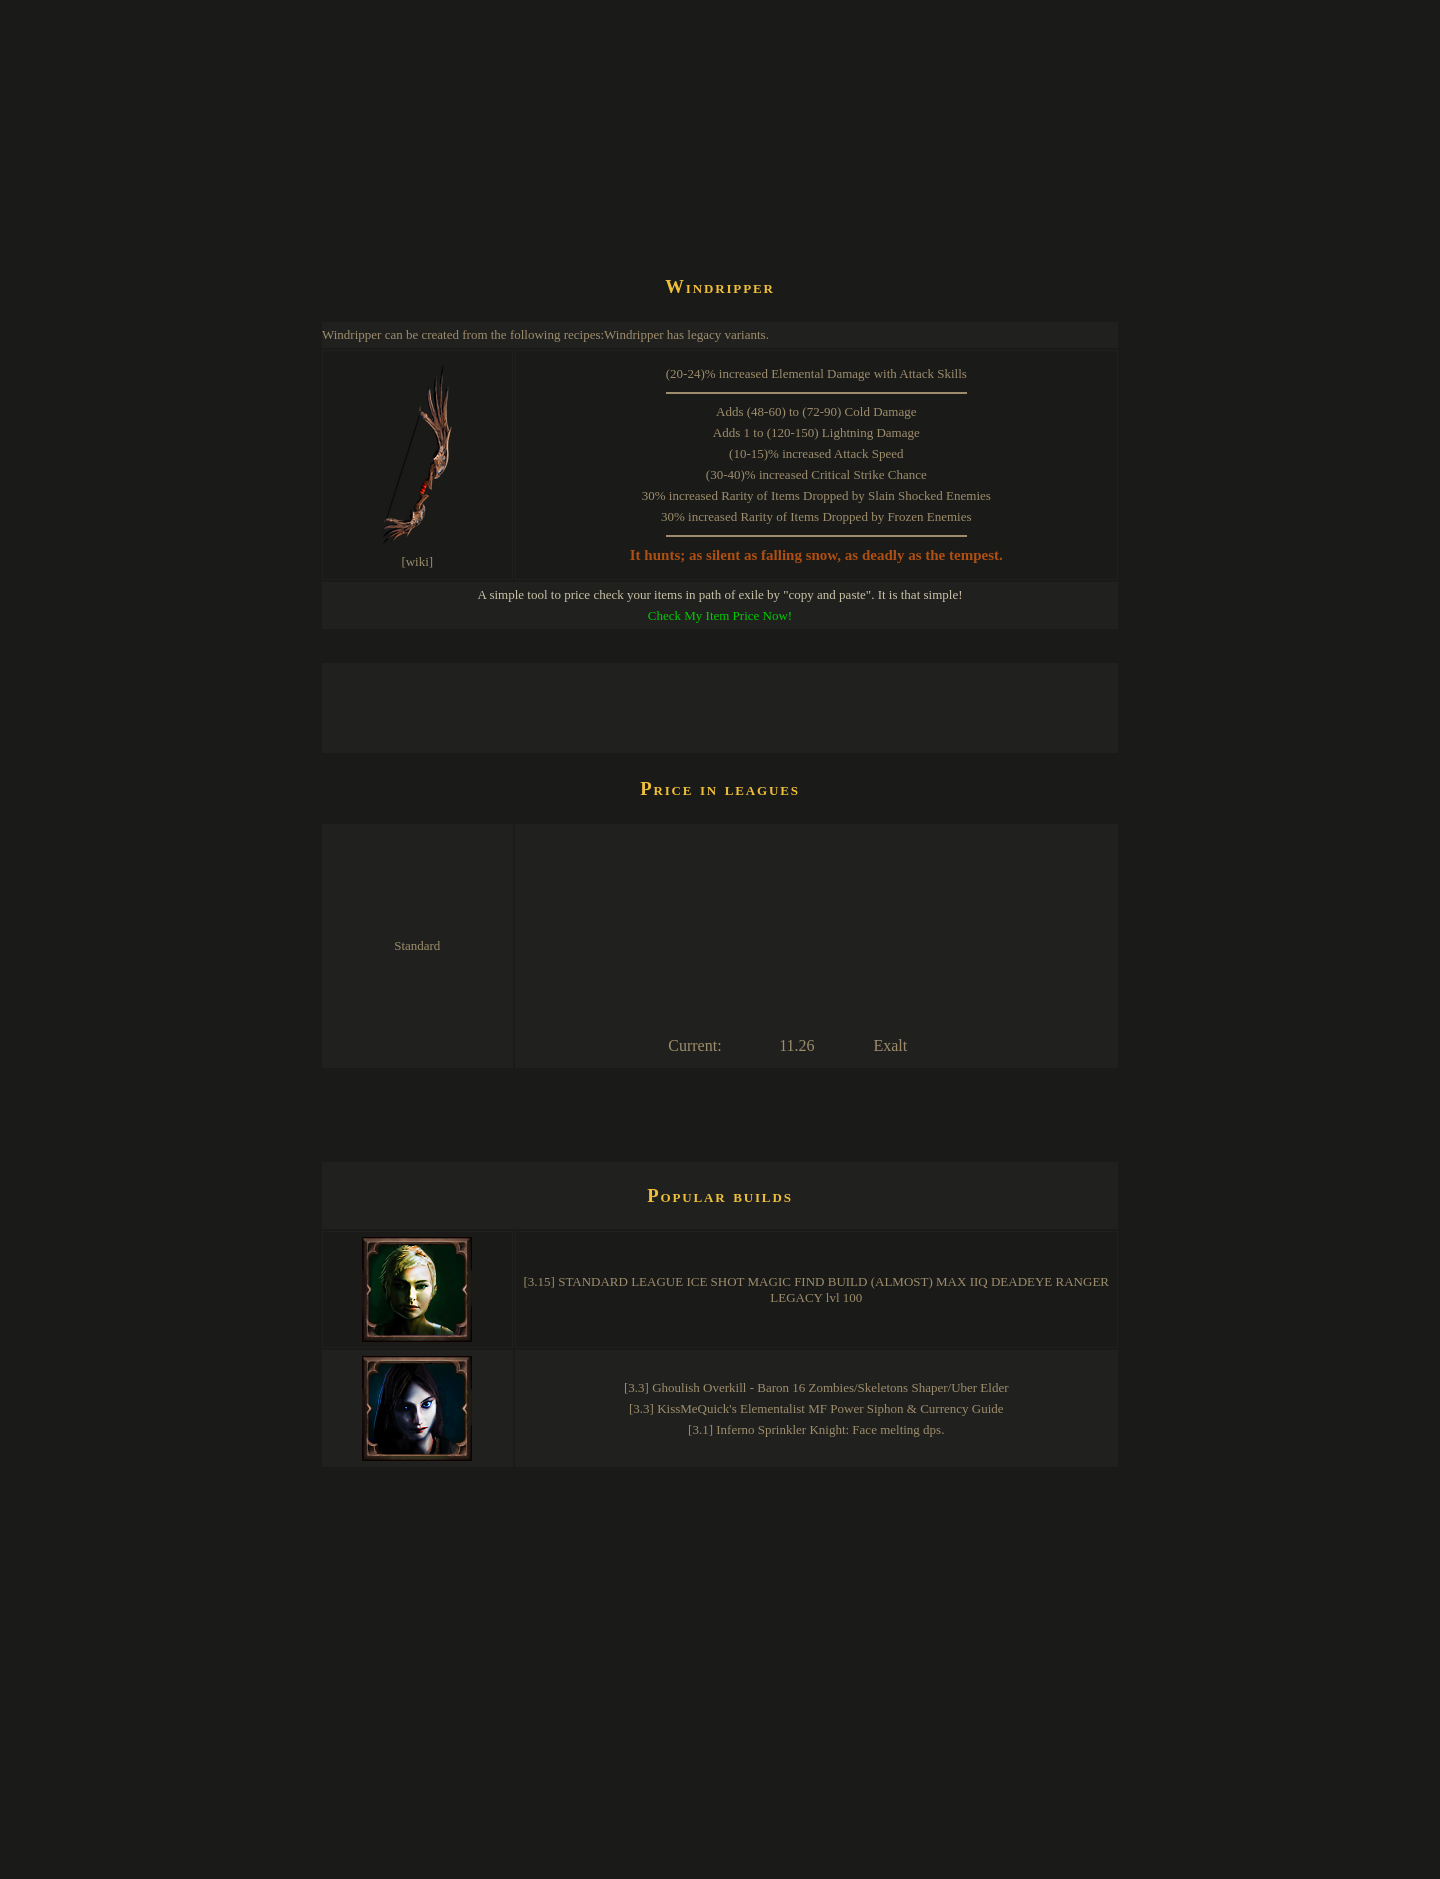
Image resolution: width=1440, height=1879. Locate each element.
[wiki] (417, 561)
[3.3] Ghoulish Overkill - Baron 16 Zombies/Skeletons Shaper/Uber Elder (816, 1387)
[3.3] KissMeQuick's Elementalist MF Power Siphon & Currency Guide (816, 1408)
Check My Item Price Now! (720, 615)
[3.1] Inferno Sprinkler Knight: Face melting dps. (816, 1429)
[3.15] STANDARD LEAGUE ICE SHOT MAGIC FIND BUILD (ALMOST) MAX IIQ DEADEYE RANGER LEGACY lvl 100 (817, 1289)
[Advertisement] (686, 204)
